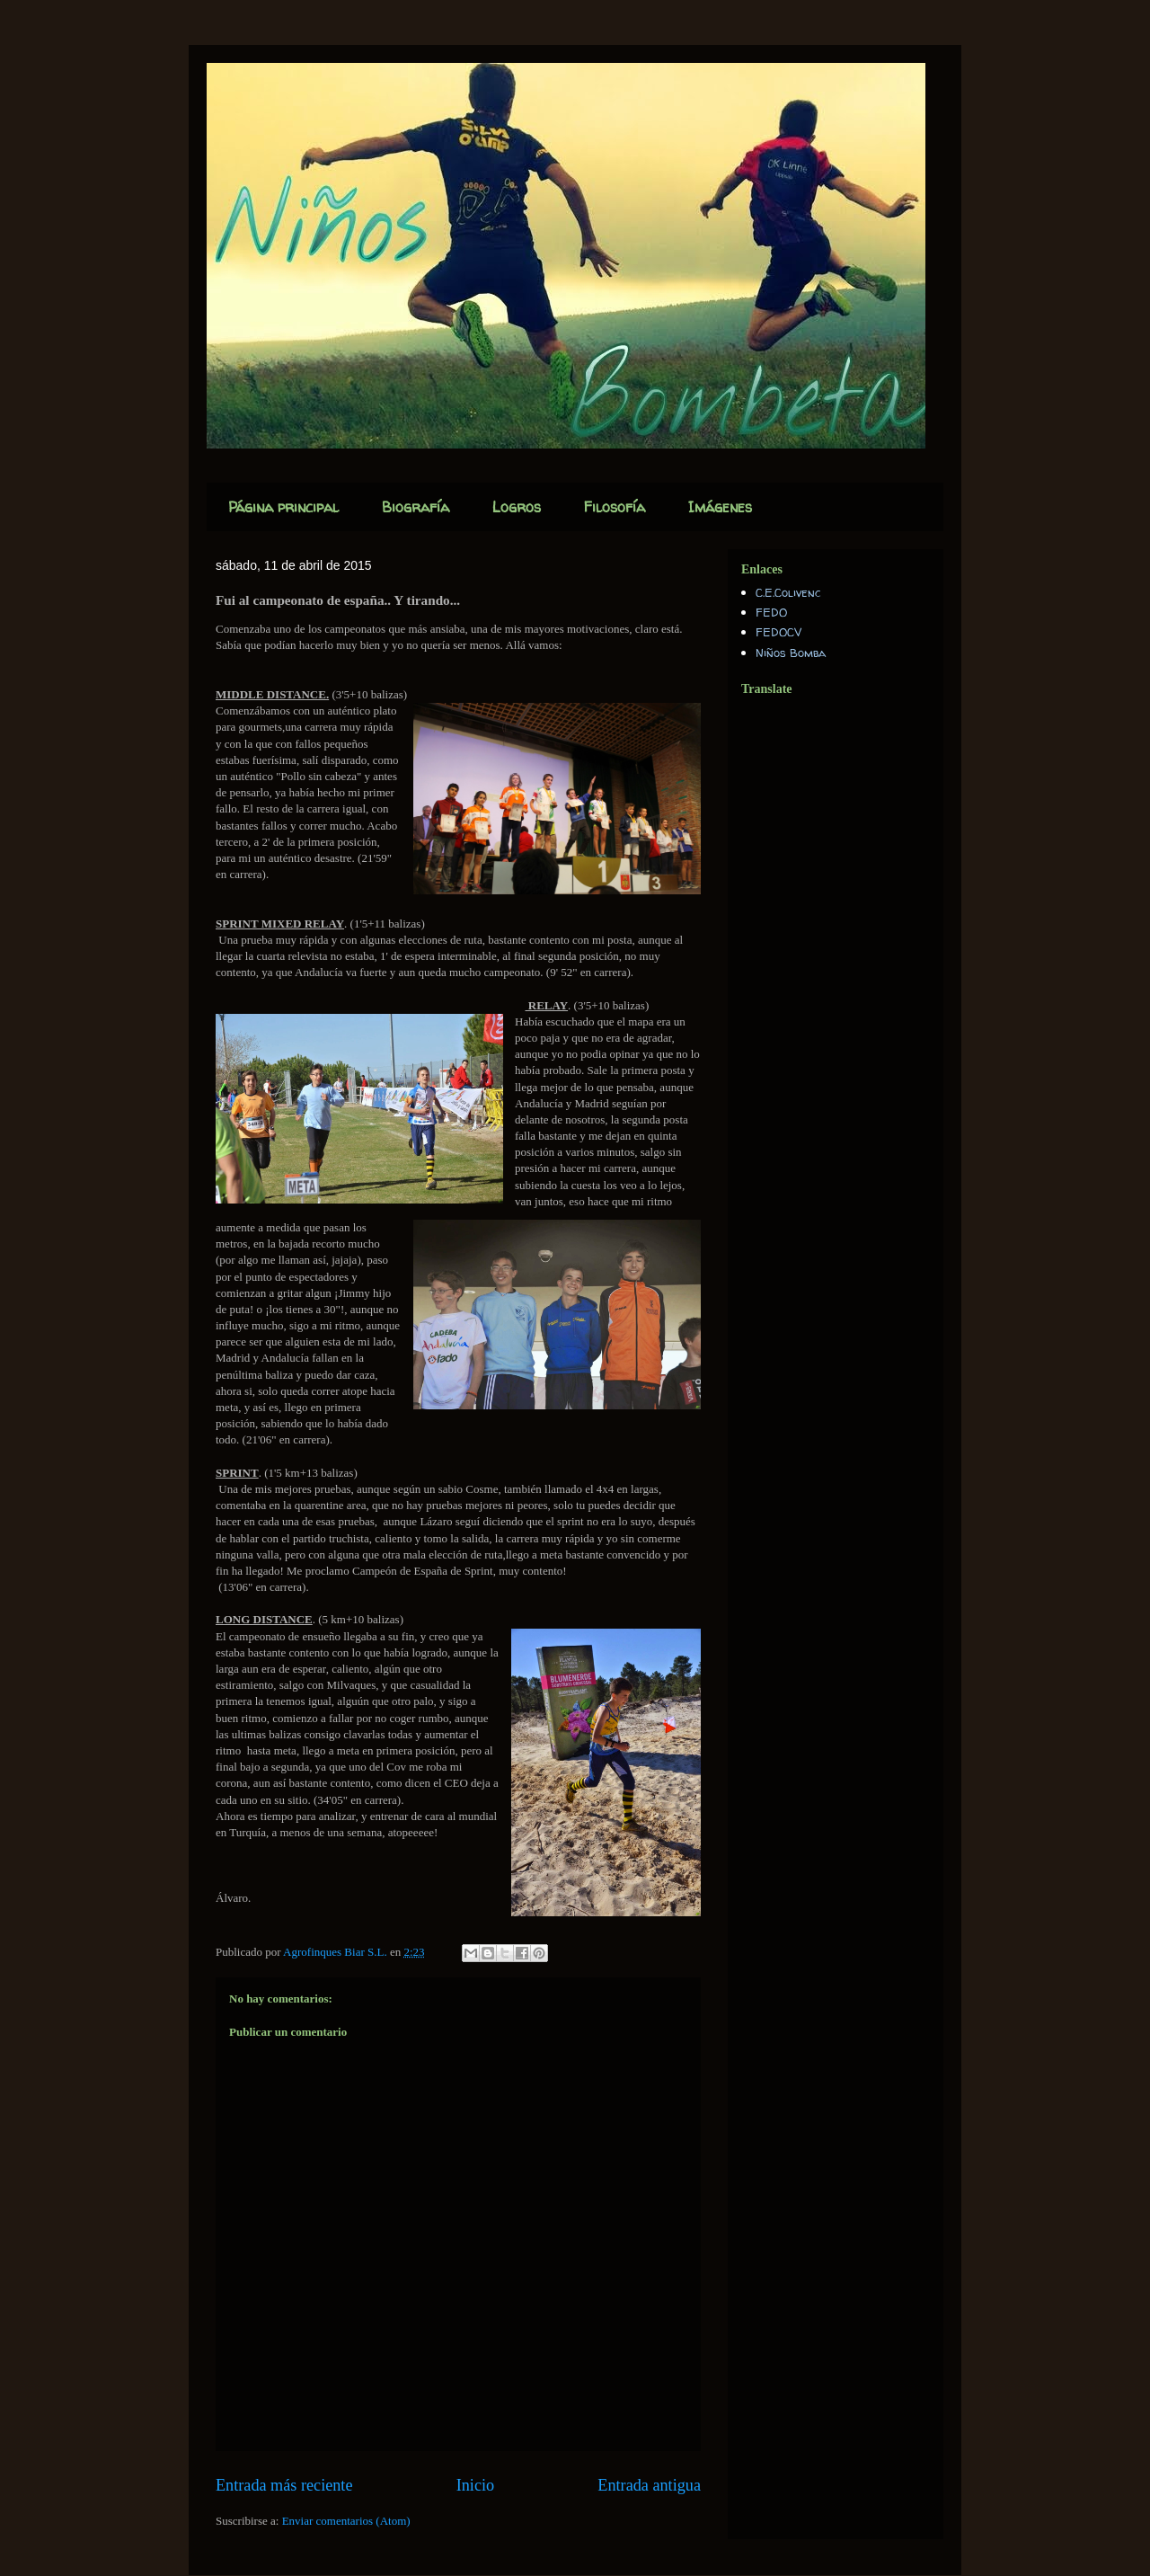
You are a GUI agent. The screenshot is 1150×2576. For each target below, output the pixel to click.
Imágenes (720, 507)
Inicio (475, 2485)
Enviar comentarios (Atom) (346, 2520)
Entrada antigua (649, 2485)
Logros (516, 507)
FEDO (771, 612)
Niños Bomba (791, 652)
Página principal (283, 507)
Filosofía (614, 507)
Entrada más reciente (284, 2485)
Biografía (415, 507)
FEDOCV (778, 632)
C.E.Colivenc (788, 592)
